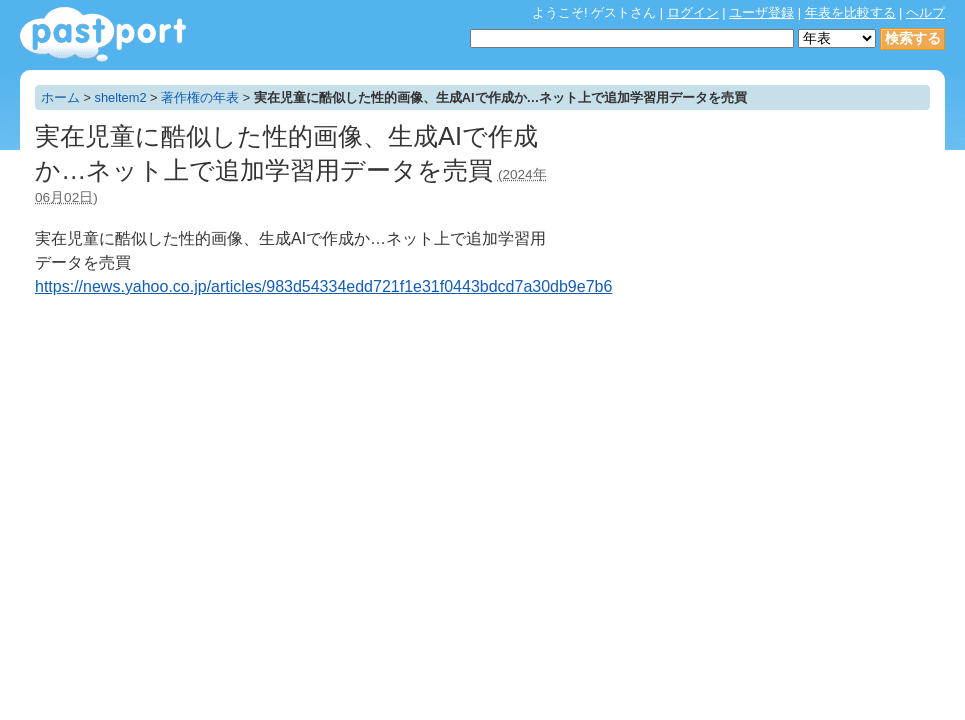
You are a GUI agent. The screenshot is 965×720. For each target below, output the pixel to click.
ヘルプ (925, 12)
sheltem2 (121, 97)
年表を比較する (850, 12)
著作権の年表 (200, 97)
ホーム (60, 97)
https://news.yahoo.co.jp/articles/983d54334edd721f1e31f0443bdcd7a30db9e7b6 (323, 286)
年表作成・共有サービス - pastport (103, 34)
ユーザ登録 (761, 12)
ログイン (693, 12)
